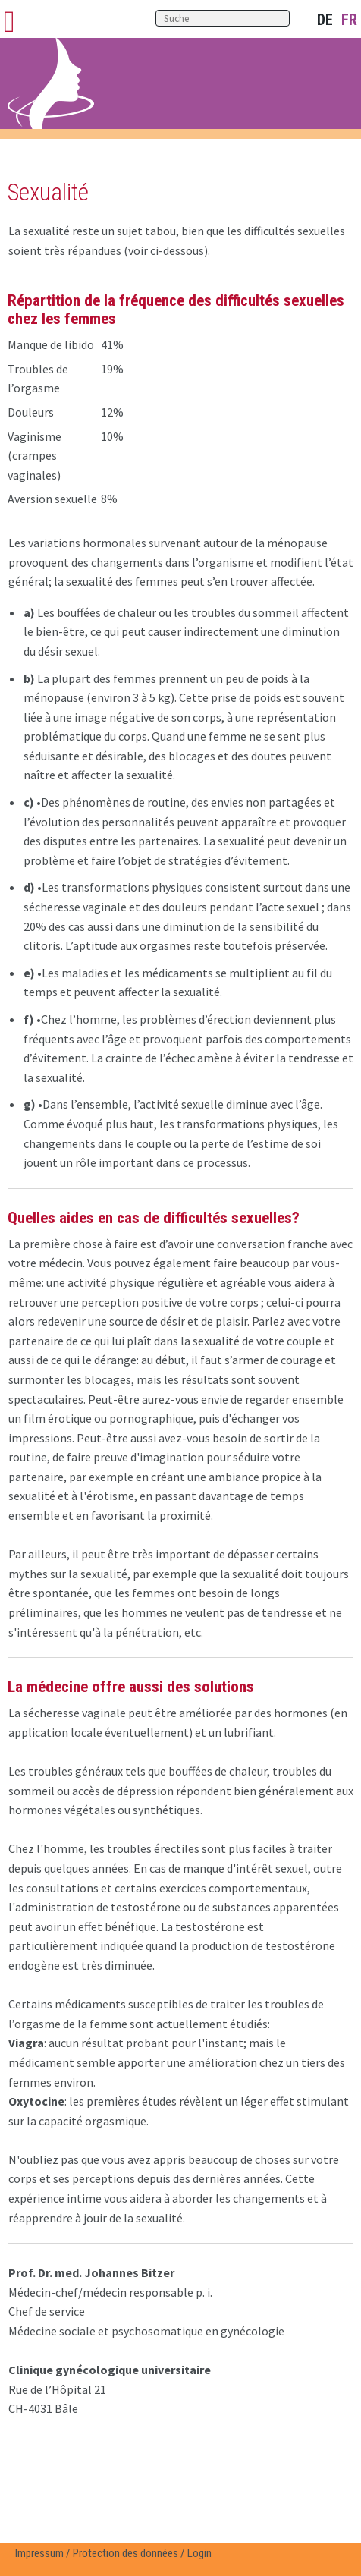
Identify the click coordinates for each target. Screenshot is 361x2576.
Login (199, 2553)
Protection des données (125, 2553)
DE (325, 20)
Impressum (39, 2553)
